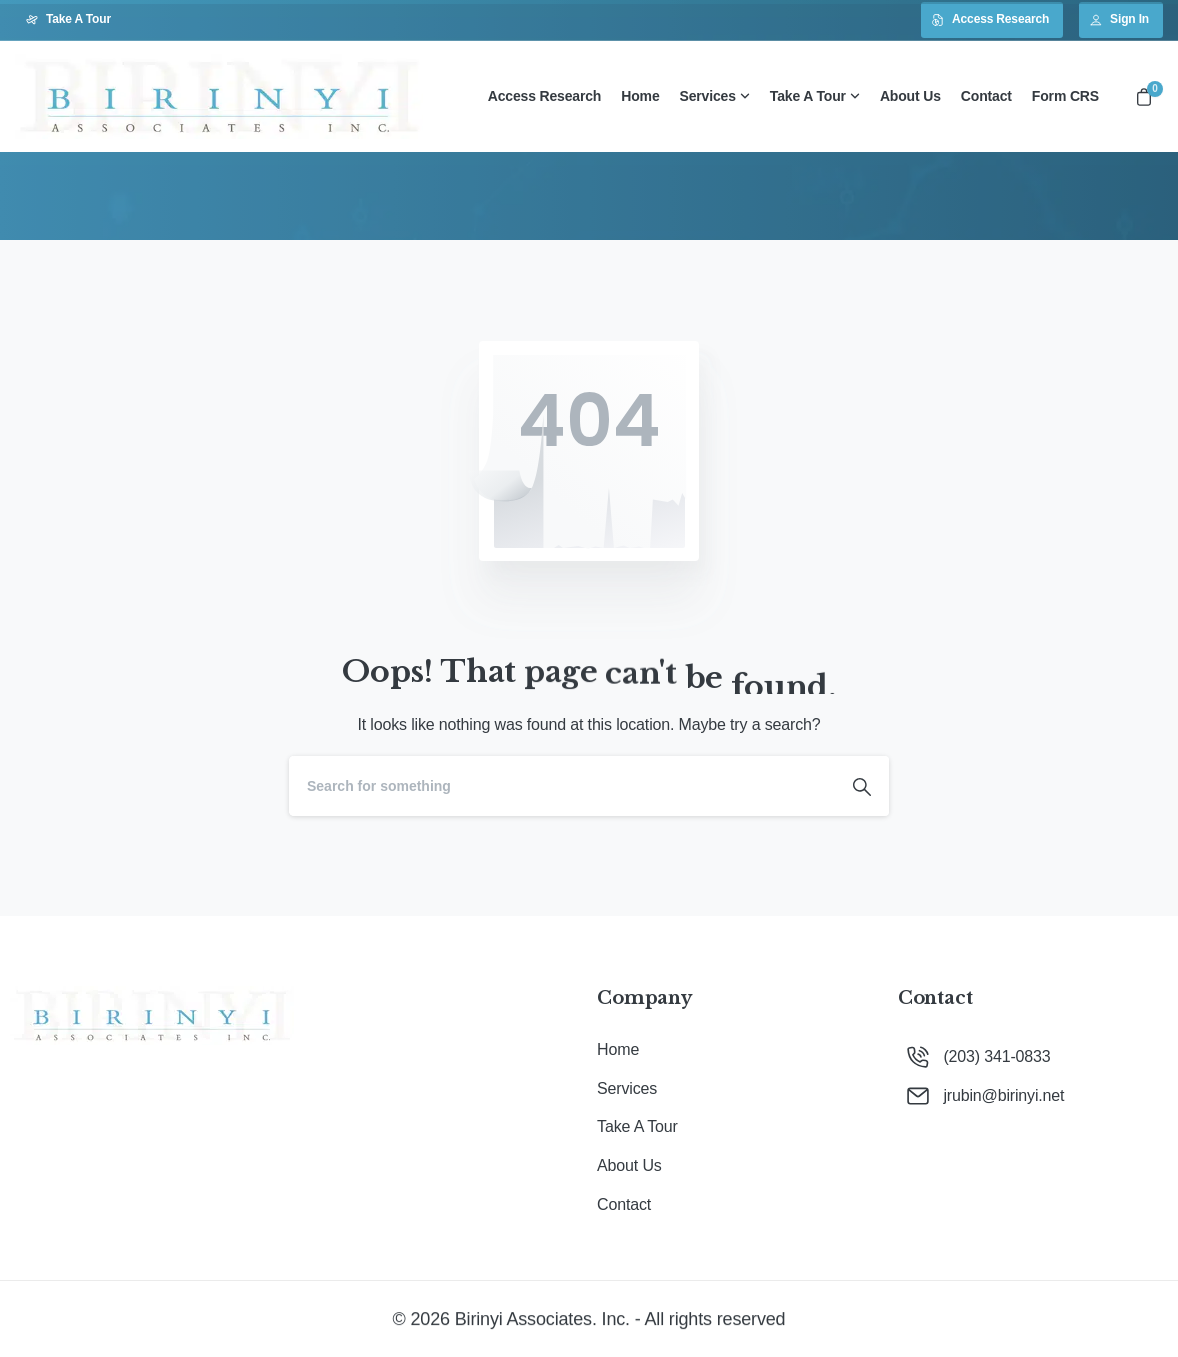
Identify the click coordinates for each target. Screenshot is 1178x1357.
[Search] (562, 786)
